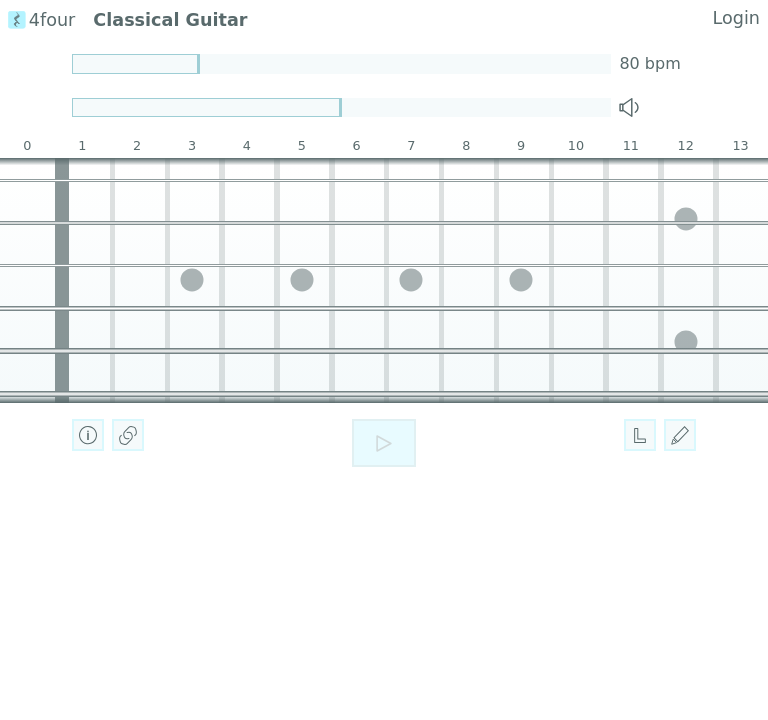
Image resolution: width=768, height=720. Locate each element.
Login (736, 18)
